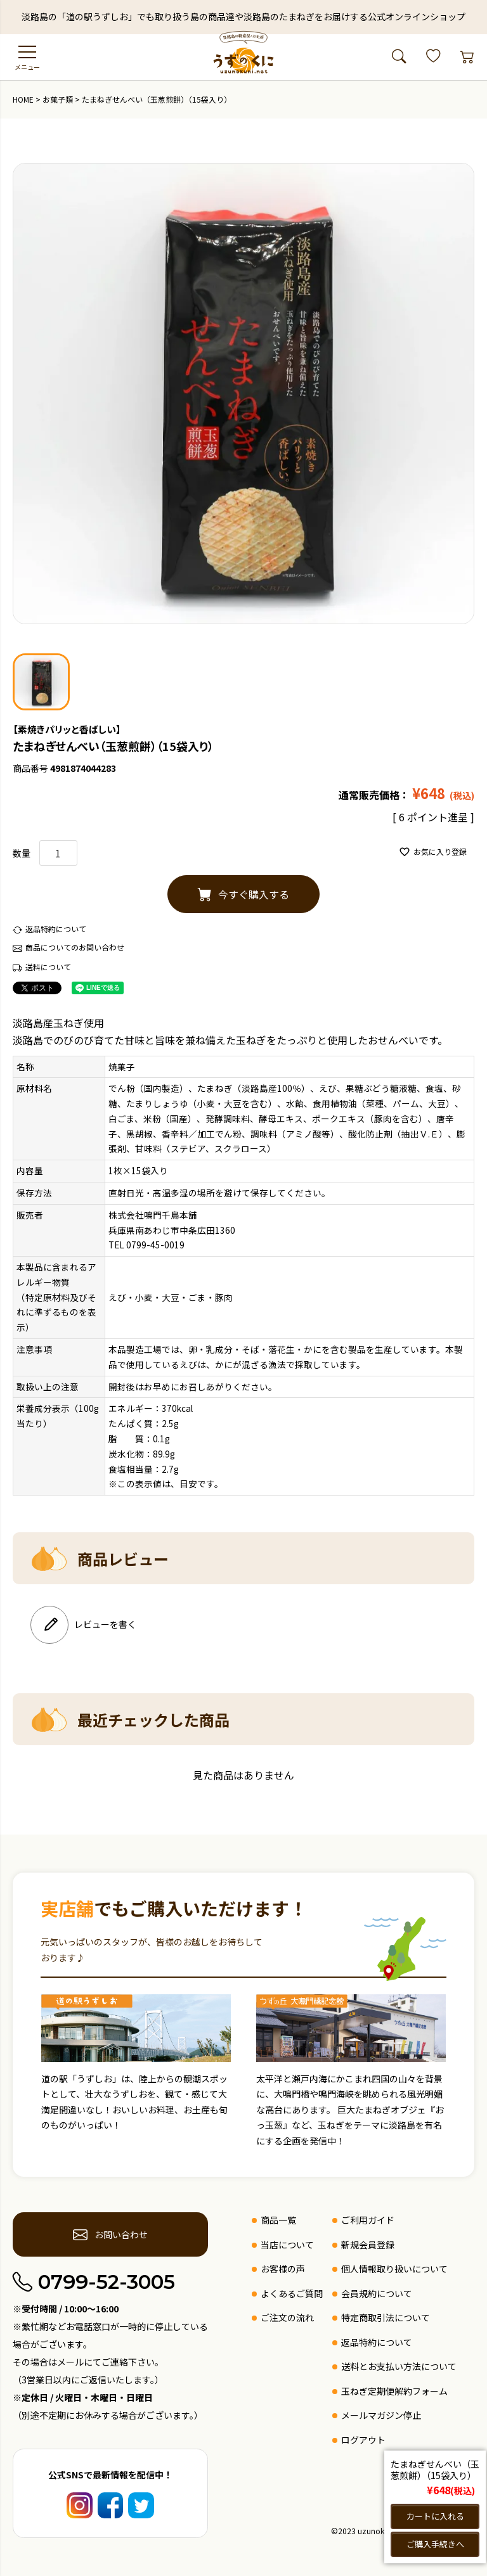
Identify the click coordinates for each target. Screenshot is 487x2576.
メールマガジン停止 (381, 2415)
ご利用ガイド (367, 2220)
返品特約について (55, 928)
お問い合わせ (110, 2234)
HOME (23, 99)
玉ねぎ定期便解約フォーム (394, 2391)
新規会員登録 (367, 2244)
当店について (287, 2244)
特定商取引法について (385, 2317)
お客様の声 (283, 2268)
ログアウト (363, 2439)
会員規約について (376, 2293)
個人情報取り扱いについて (394, 2268)
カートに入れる (435, 2515)
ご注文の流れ (287, 2317)
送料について (48, 966)
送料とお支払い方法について (399, 2366)
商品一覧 (278, 2220)
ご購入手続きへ (435, 2544)
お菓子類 (57, 99)
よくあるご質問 (292, 2293)
